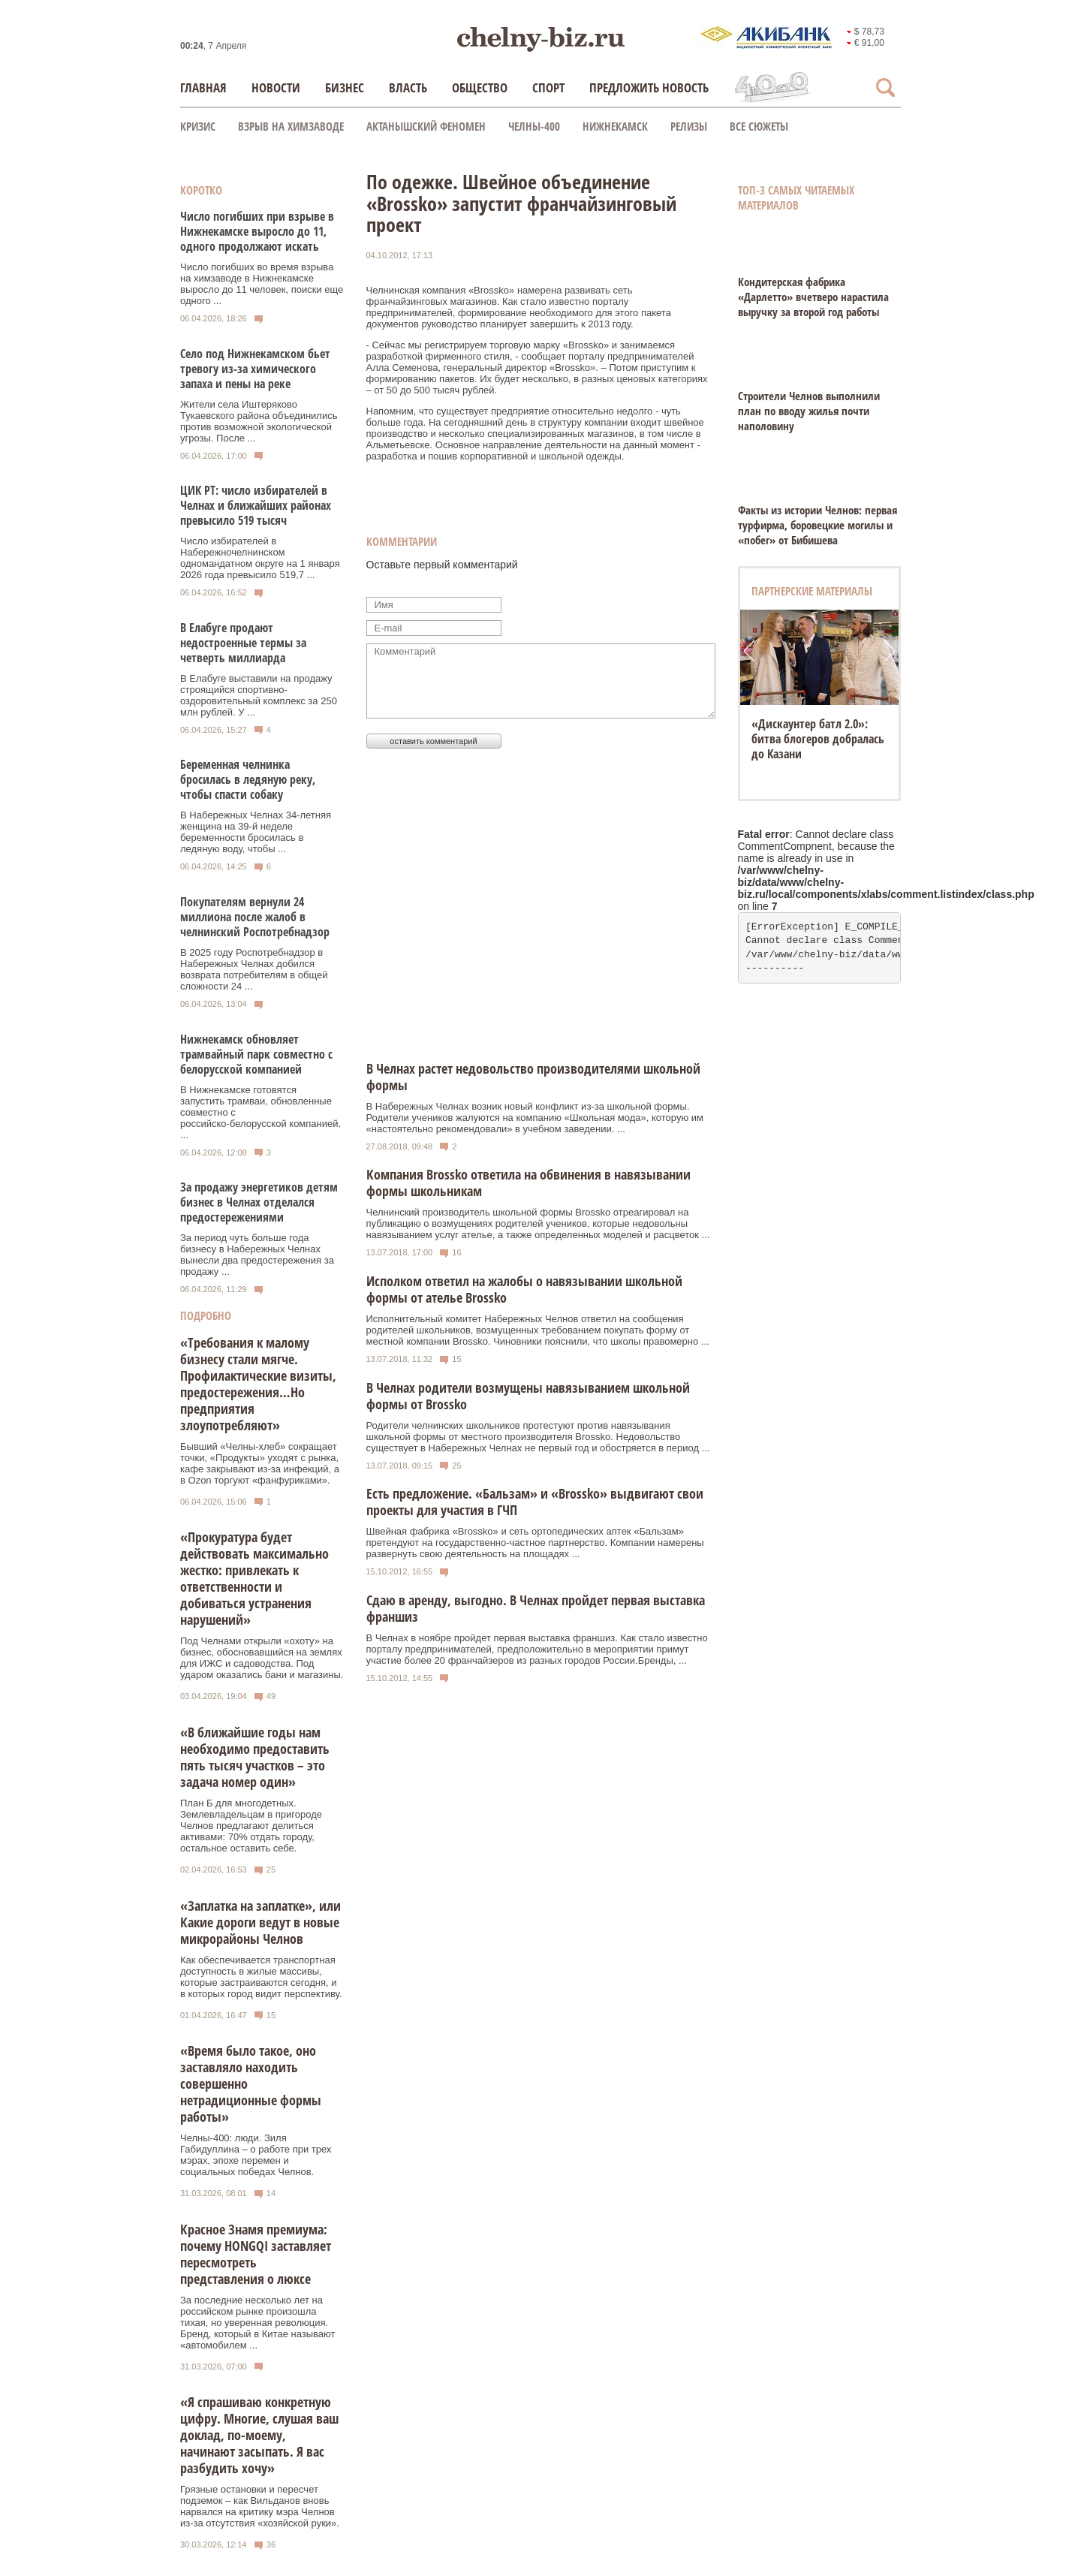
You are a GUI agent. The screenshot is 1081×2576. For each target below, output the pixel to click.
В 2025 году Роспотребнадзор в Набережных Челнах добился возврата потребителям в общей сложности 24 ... (254, 969)
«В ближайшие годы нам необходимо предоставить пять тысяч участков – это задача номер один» (255, 1757)
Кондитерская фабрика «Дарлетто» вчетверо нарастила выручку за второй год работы (813, 296)
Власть (408, 87)
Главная (203, 87)
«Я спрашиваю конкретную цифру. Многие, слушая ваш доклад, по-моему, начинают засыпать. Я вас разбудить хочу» (259, 2435)
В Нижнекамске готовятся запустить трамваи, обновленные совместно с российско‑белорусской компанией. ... (260, 1112)
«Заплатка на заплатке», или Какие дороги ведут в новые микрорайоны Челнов (260, 1922)
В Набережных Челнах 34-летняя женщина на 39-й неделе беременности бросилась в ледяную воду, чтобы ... (255, 831)
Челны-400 (534, 126)
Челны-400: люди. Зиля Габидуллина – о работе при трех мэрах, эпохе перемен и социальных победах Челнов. (255, 2154)
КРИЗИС (197, 126)
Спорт (548, 87)
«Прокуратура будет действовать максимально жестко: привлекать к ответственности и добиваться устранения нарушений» (254, 1578)
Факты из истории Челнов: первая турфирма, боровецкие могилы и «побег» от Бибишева (817, 524)
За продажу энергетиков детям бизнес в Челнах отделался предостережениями (259, 1202)
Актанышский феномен (426, 126)
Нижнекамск (615, 126)
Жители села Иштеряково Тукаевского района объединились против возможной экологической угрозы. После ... (258, 421)
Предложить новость (649, 87)
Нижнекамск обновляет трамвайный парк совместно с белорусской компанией (256, 1054)
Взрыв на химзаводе (291, 126)
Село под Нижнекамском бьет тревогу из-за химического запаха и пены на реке (255, 368)
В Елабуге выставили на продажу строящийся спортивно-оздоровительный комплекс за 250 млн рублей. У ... (258, 695)
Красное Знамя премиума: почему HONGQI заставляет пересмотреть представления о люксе (255, 2254)
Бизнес (344, 87)
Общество (479, 87)
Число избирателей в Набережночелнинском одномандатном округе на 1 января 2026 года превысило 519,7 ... (260, 557)
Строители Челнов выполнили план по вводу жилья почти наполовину (809, 410)
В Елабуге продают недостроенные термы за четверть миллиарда (243, 642)
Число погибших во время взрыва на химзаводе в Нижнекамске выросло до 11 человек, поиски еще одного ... (261, 283)
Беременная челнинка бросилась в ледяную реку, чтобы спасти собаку (247, 779)
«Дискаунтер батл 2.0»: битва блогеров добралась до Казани (817, 739)
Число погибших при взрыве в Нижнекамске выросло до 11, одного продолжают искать (257, 231)
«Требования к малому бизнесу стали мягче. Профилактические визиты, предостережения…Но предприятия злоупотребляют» (258, 1383)
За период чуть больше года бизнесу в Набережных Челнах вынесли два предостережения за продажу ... (257, 1254)
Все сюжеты (759, 126)
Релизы (688, 126)
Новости (275, 87)
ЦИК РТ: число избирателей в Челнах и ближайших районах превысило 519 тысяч (255, 505)
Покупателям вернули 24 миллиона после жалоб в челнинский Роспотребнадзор (255, 916)
